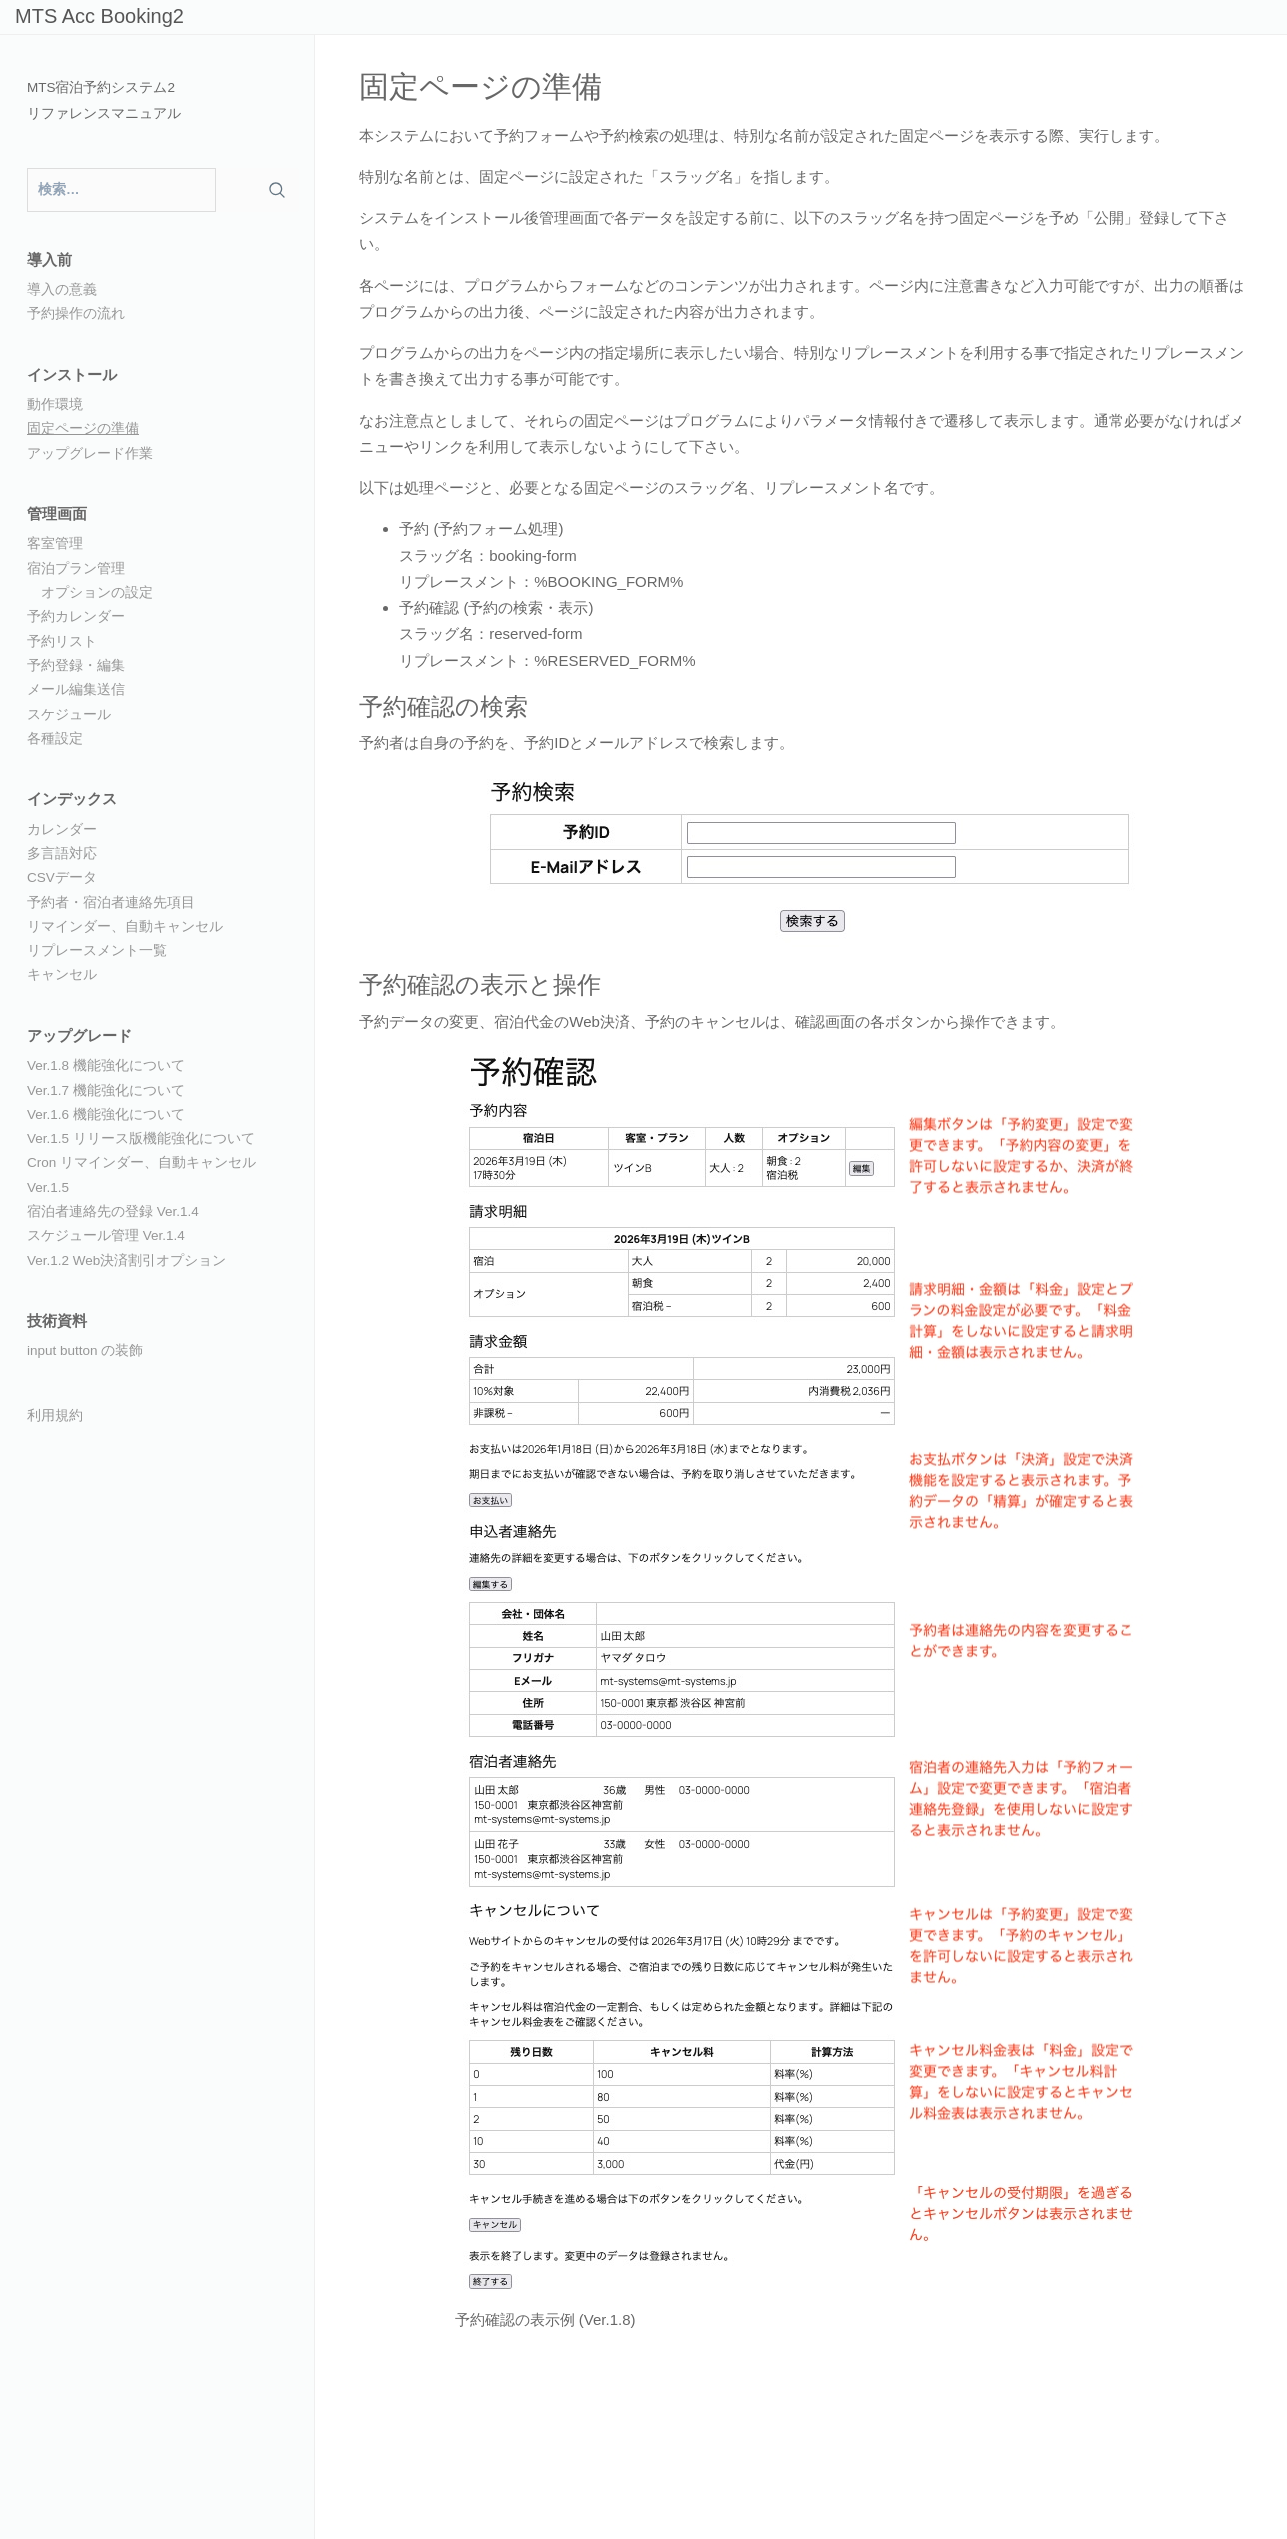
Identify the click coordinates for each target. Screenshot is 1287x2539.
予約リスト (62, 641)
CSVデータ (62, 877)
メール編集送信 (76, 689)
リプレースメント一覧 (97, 950)
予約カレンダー (76, 616)
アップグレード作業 (90, 453)
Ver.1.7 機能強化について (106, 1090)
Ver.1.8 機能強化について (106, 1065)
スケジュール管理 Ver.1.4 (106, 1235)
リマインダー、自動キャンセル (125, 926)
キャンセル (62, 974)
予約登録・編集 (76, 665)
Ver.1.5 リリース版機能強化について (141, 1138)
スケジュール (69, 714)
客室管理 (55, 543)
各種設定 (55, 738)
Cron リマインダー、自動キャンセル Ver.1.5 (141, 1174)
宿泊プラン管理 (76, 568)
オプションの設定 (97, 592)
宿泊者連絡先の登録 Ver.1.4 (113, 1211)
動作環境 (55, 404)
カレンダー (62, 829)
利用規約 (55, 1415)
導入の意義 (62, 289)
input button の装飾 (85, 1350)
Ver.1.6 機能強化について (106, 1114)
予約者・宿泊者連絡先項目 (111, 902)
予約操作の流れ (76, 313)
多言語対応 (62, 853)
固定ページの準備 (83, 428)
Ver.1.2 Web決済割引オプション (126, 1260)
